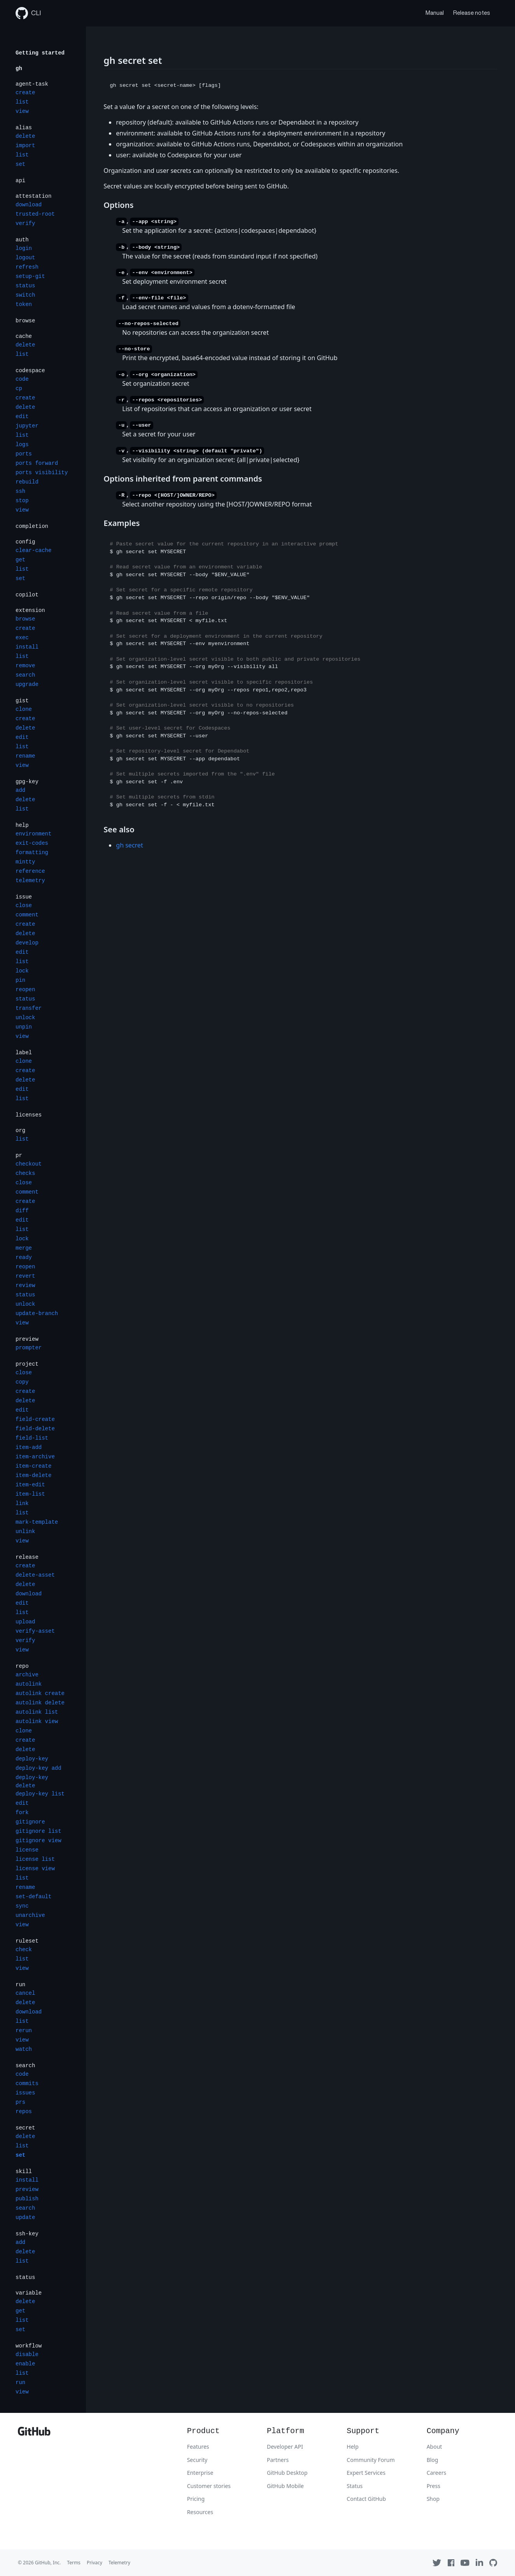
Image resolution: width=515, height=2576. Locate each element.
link (22, 1503)
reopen (25, 989)
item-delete (33, 1475)
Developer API (285, 2446)
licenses (29, 1115)
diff (22, 1211)
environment (33, 834)
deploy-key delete (32, 1781)
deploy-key (32, 1759)
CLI (28, 13)
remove (25, 666)
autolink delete (40, 1703)
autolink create (40, 1693)
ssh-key (27, 2234)
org (20, 1130)
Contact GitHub (366, 2498)
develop (27, 943)
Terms (74, 2562)
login (24, 248)
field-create (35, 1419)
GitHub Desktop (287, 2472)
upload (25, 1622)
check (24, 1950)
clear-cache (33, 550)
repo (22, 1666)
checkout (29, 1164)
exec (22, 638)
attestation (33, 196)
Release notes (471, 13)
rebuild (27, 482)
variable (29, 2293)
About (434, 2446)
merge (24, 1248)
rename (25, 756)
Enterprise (200, 2472)
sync (22, 1906)
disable (27, 2354)
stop (22, 501)
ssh (20, 491)
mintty (25, 862)
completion (32, 526)
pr (19, 1155)
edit (22, 416)
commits (27, 2083)
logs (22, 444)
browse (25, 321)
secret (25, 2128)
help (22, 825)
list (22, 102)
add (20, 790)
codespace (30, 370)
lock (22, 971)
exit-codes (32, 843)
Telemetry (119, 2562)
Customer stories (209, 2486)
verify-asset (35, 1631)
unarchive (30, 1915)
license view (35, 1869)
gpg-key (27, 782)
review (25, 1285)
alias (24, 128)
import (25, 145)
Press (433, 2486)
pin (20, 980)
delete (25, 136)
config (25, 542)
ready (24, 1257)
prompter (29, 1348)
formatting (32, 852)
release (27, 1557)
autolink (29, 1684)
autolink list (37, 1712)
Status (355, 2486)
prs (20, 2102)
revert (25, 1276)
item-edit (30, 1485)
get (20, 560)
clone (24, 709)
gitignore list (38, 1831)
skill (24, 2171)
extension (30, 610)
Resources (200, 2512)
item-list (30, 1494)
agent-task (32, 84)
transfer (29, 1008)
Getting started (40, 53)
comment (27, 915)
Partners (278, 2459)
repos (24, 2111)
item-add (29, 1447)
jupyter (27, 426)
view (22, 111)
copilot (27, 595)
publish (27, 2199)
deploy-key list (40, 1794)
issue (24, 897)
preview (27, 1339)
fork (22, 1812)
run (20, 1985)
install (27, 647)
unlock (25, 1018)
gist (22, 701)
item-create (33, 1466)
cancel (25, 1993)
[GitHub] (34, 2433)
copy (22, 1382)
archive (27, 1675)
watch (24, 2049)
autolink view (37, 1721)
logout (25, 258)
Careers (436, 2472)
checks (25, 1173)
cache (24, 336)
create (25, 93)
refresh (27, 267)
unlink (25, 1531)
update (25, 2217)
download (29, 205)
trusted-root (35, 214)
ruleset (27, 1941)
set (20, 164)
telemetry (30, 880)
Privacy (94, 2562)
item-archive (35, 1457)
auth (22, 240)
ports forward (37, 463)
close (24, 905)
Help (353, 2446)
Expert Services (366, 2472)
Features (198, 2446)
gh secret (129, 845)
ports (24, 454)
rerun (24, 2030)
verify (25, 223)
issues (25, 2093)
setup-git (30, 276)
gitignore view (38, 1840)
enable (25, 2364)
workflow (29, 2346)
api (20, 181)
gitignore (30, 1822)
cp (19, 388)
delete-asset (35, 1575)
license (27, 1850)
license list (35, 1859)
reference (30, 871)
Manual (435, 13)
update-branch (37, 1313)
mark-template (37, 1522)
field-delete (35, 1429)
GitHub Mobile (285, 2486)
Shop (433, 2498)
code (22, 379)
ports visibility (42, 472)
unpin (24, 1027)
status (25, 286)
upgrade (27, 684)
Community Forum (371, 2459)
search (25, 675)
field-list (32, 1438)
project (27, 1364)
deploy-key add (38, 1768)
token (24, 304)
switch (25, 295)
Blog (432, 2459)
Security (197, 2459)
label (24, 1053)
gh (19, 68)
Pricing (196, 2498)
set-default (33, 1897)
